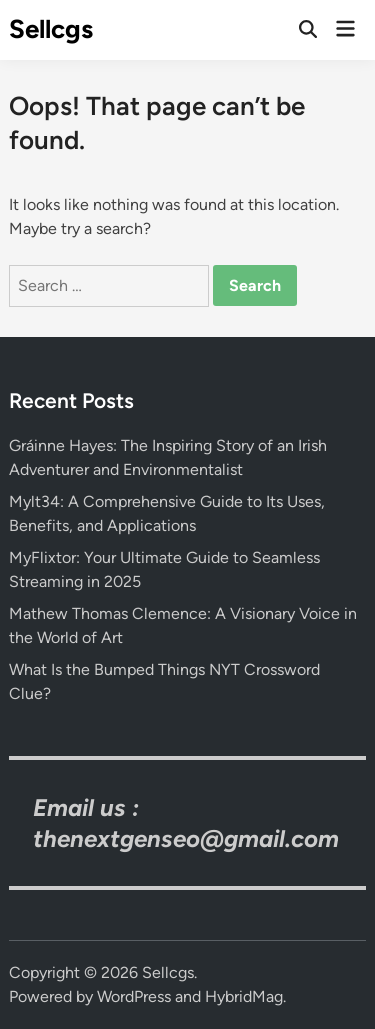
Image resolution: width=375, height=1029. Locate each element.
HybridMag (244, 996)
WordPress (134, 996)
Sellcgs (51, 29)
